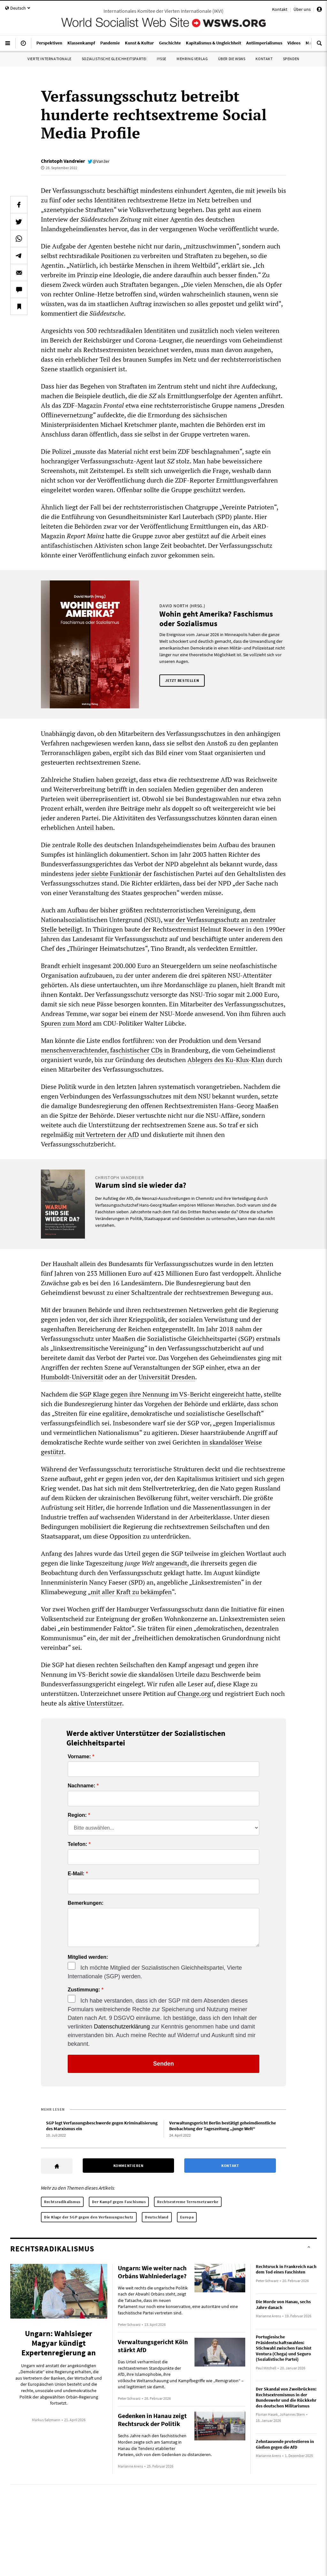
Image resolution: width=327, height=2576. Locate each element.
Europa (187, 2217)
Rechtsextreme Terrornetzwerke (187, 2201)
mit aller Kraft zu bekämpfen (131, 1591)
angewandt (171, 1563)
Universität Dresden (167, 1377)
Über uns (302, 9)
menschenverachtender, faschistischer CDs (102, 1050)
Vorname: (79, 1756)
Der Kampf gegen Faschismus (119, 2201)
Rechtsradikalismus (62, 2201)
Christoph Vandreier (63, 161)
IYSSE (161, 58)
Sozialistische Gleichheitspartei (114, 58)
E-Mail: (76, 1873)
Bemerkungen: (85, 1903)
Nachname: (81, 1785)
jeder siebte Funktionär (108, 873)
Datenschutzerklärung (122, 2026)
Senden (163, 2063)
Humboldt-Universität (72, 1377)
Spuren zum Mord (66, 1023)
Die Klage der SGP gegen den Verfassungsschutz (88, 2217)
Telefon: (77, 1844)
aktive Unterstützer (95, 1703)
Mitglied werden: (88, 1957)
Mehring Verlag (192, 58)
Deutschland (157, 2217)
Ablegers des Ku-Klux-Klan (225, 1059)
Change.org (194, 1693)
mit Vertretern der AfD (107, 1134)
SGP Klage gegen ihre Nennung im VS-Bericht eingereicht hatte (170, 1394)
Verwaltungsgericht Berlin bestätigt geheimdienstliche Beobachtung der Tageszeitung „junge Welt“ (222, 2126)
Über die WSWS (232, 58)
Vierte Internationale (49, 58)
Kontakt (279, 9)
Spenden (291, 58)
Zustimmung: (84, 1989)
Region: (77, 1815)
